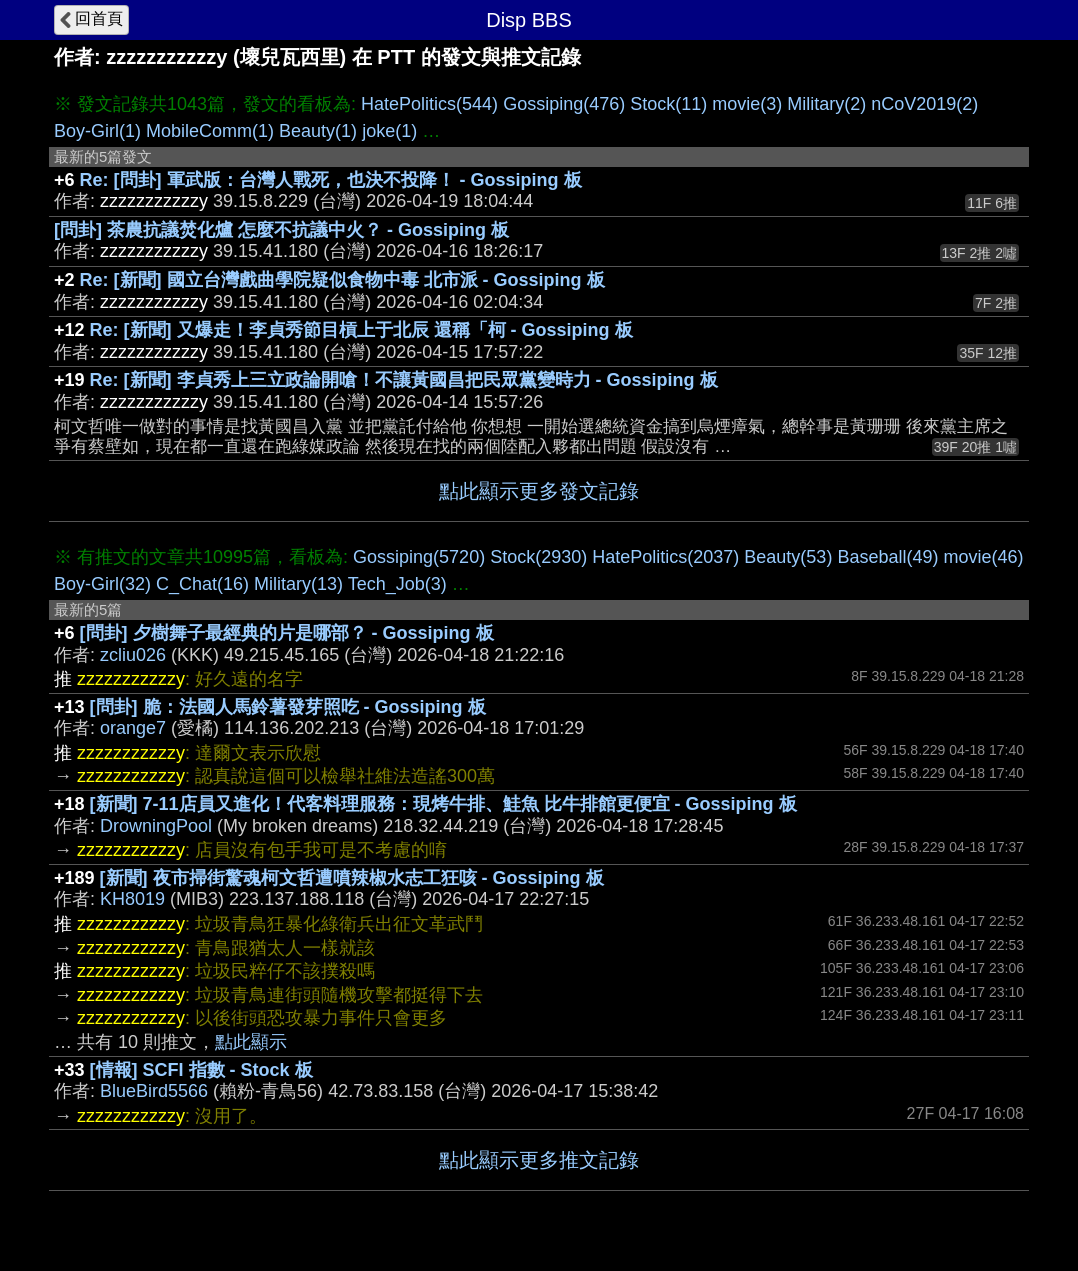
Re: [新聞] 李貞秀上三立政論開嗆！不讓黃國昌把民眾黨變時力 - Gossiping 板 (404, 380)
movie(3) (747, 104)
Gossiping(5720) (419, 557)
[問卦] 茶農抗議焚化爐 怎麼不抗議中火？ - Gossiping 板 (281, 230)
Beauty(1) (318, 131)
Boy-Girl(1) (97, 131)
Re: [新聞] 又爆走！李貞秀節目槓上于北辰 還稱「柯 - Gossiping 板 (361, 330)
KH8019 (132, 899)
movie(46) (983, 557)
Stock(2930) (538, 557)
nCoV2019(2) (924, 104)
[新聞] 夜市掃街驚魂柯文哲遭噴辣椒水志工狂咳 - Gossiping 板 (352, 878)
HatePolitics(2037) (665, 557)
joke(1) (389, 131)
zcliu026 (133, 655)
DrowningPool (156, 826)
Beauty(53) (788, 557)
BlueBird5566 (154, 1091)
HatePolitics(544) (429, 104)
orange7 (133, 728)
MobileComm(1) (210, 131)
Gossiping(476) (564, 104)
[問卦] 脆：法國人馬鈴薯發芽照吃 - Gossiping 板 (288, 707)
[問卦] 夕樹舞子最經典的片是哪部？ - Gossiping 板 (287, 633)
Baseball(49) (887, 557)
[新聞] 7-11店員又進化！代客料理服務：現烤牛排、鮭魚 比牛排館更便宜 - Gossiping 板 (443, 804)
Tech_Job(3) (397, 584)
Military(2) (826, 104)
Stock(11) (668, 104)
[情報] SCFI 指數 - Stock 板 (201, 1070)
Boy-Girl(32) (102, 584)
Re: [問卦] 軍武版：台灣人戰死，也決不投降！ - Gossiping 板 (331, 180)
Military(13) (298, 584)
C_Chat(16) (202, 584)
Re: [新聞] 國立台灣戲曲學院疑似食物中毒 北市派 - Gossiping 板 (342, 280)
